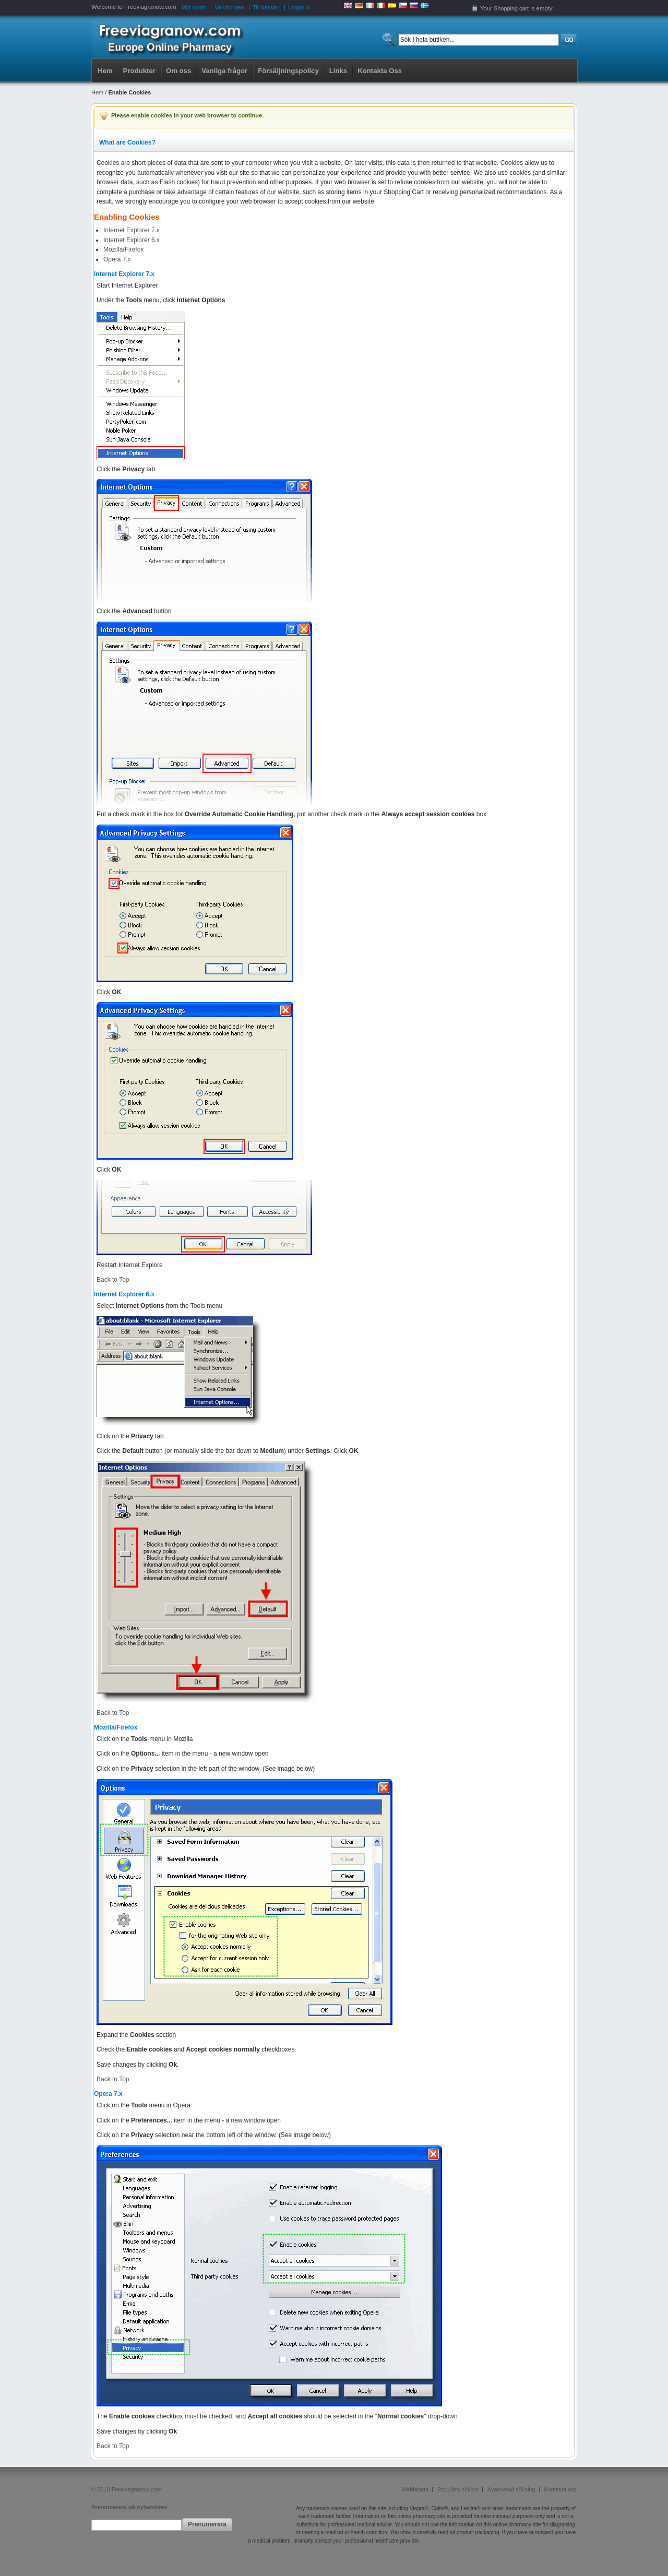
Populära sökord (458, 2489)
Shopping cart (511, 8)
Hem (105, 71)
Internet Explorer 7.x (131, 230)
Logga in (299, 7)
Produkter (139, 71)
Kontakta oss (560, 2489)
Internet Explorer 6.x (131, 240)
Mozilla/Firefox (123, 249)
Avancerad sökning (511, 2489)
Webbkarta (414, 2489)
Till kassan (266, 7)
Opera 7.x (117, 259)
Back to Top (113, 1279)
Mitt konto (194, 7)
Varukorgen (229, 7)
